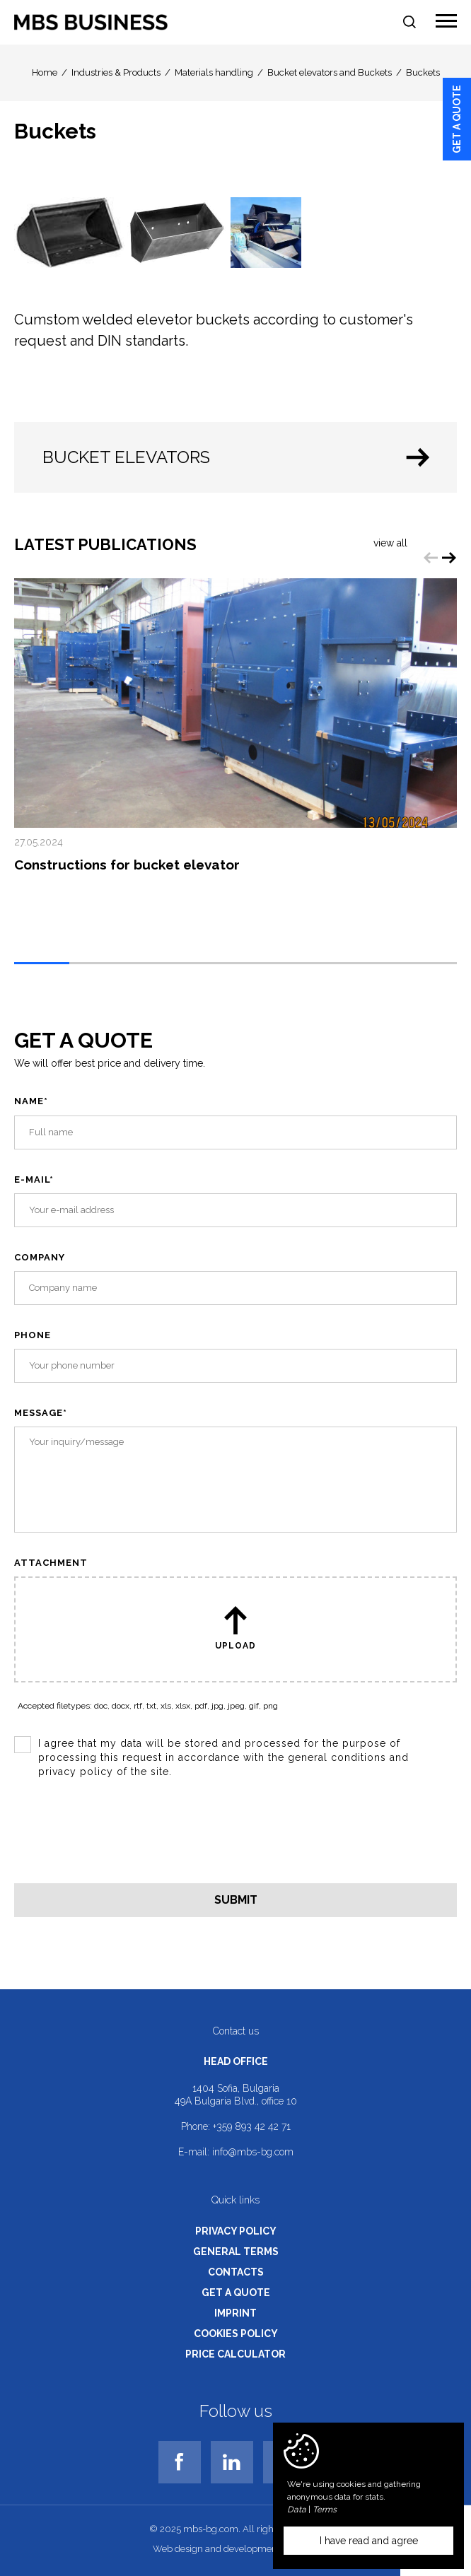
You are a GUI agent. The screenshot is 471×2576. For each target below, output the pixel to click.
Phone (32, 1335)
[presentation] (121, 1837)
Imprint (235, 2313)
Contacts (236, 2272)
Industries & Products (116, 72)
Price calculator (235, 2354)
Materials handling (214, 72)
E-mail (34, 1179)
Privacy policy (236, 2231)
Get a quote (457, 119)
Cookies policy (236, 2333)
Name (31, 1101)
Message (40, 1412)
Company (39, 1257)
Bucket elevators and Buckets (329, 72)
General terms (236, 2251)
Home (44, 72)
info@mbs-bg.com (252, 2152)
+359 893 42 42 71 (252, 2126)
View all (390, 543)
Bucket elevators (238, 457)
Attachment (51, 1562)
